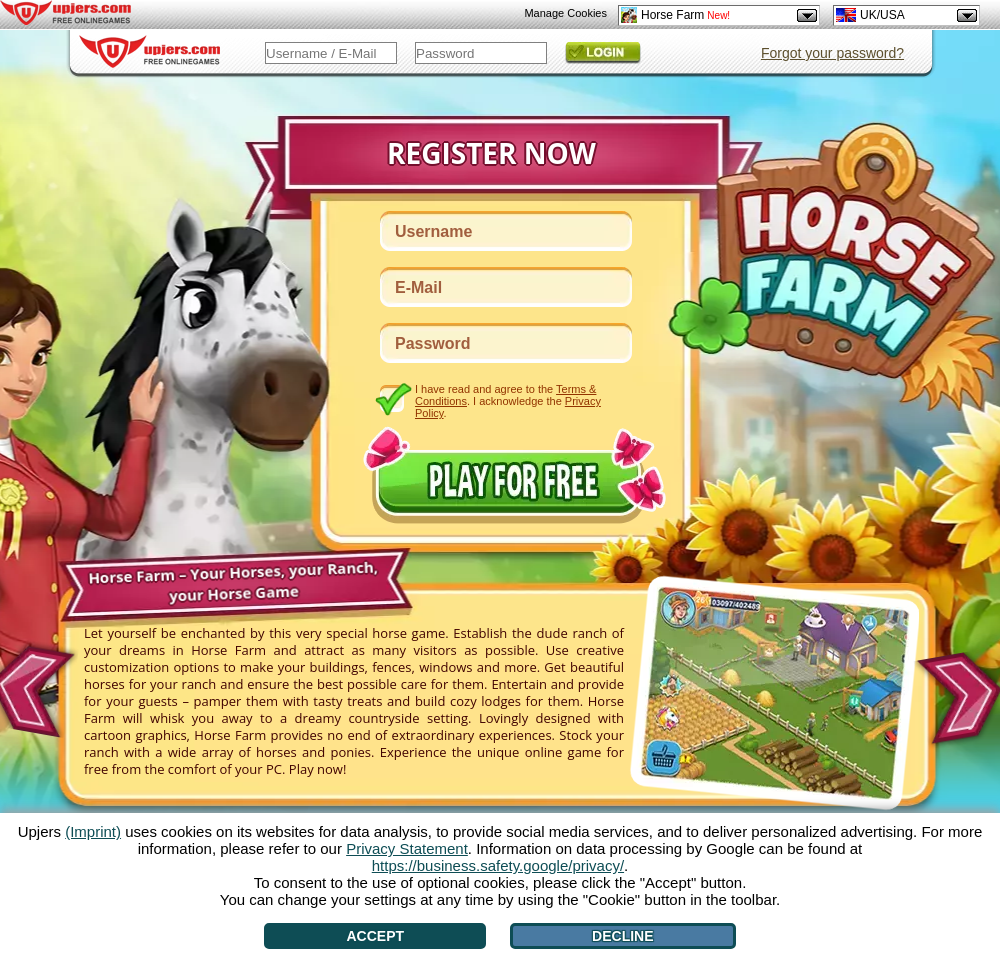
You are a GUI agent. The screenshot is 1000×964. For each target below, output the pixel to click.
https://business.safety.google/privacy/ (498, 865)
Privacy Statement (407, 848)
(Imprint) (93, 831)
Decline (622, 936)
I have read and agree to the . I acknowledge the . (508, 400)
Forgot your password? (832, 53)
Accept (375, 936)
